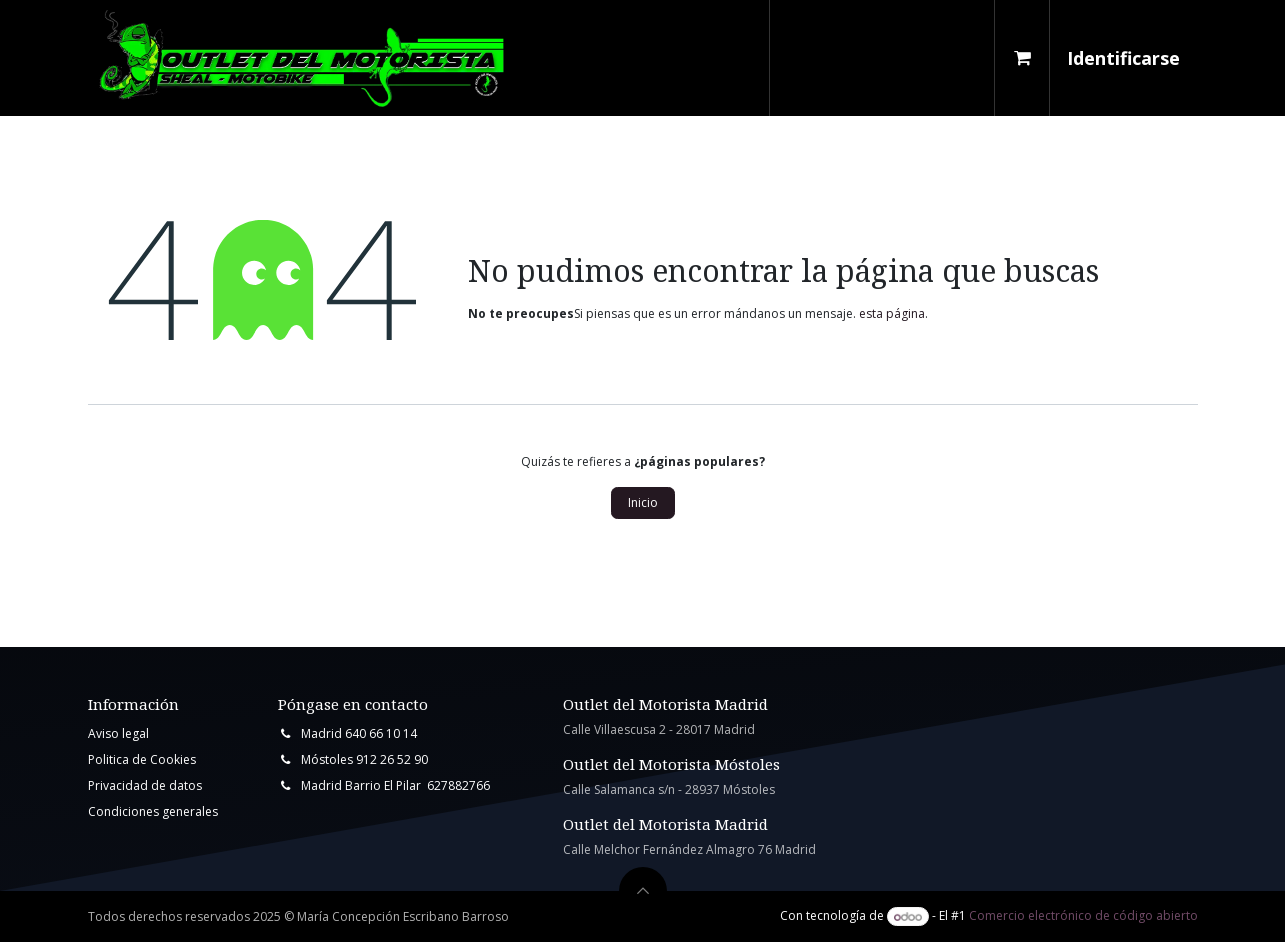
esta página (892, 313)
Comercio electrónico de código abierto (1083, 916)
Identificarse (1123, 58)
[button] (643, 891)
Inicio (643, 502)
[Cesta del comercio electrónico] (1022, 58)
